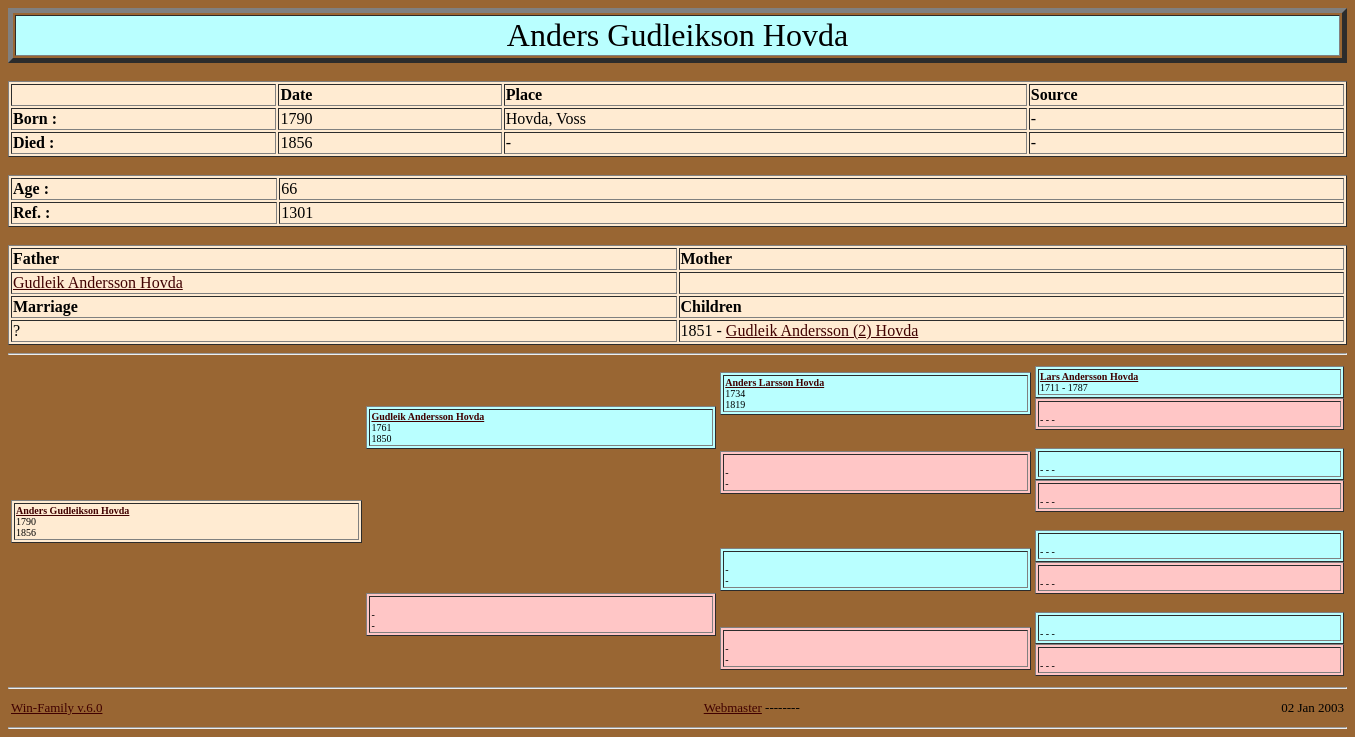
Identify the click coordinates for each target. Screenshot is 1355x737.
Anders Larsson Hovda (774, 382)
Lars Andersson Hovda (1089, 376)
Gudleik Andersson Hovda (98, 282)
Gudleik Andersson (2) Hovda (822, 330)
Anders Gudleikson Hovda (72, 510)
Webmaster (733, 707)
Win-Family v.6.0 (56, 707)
